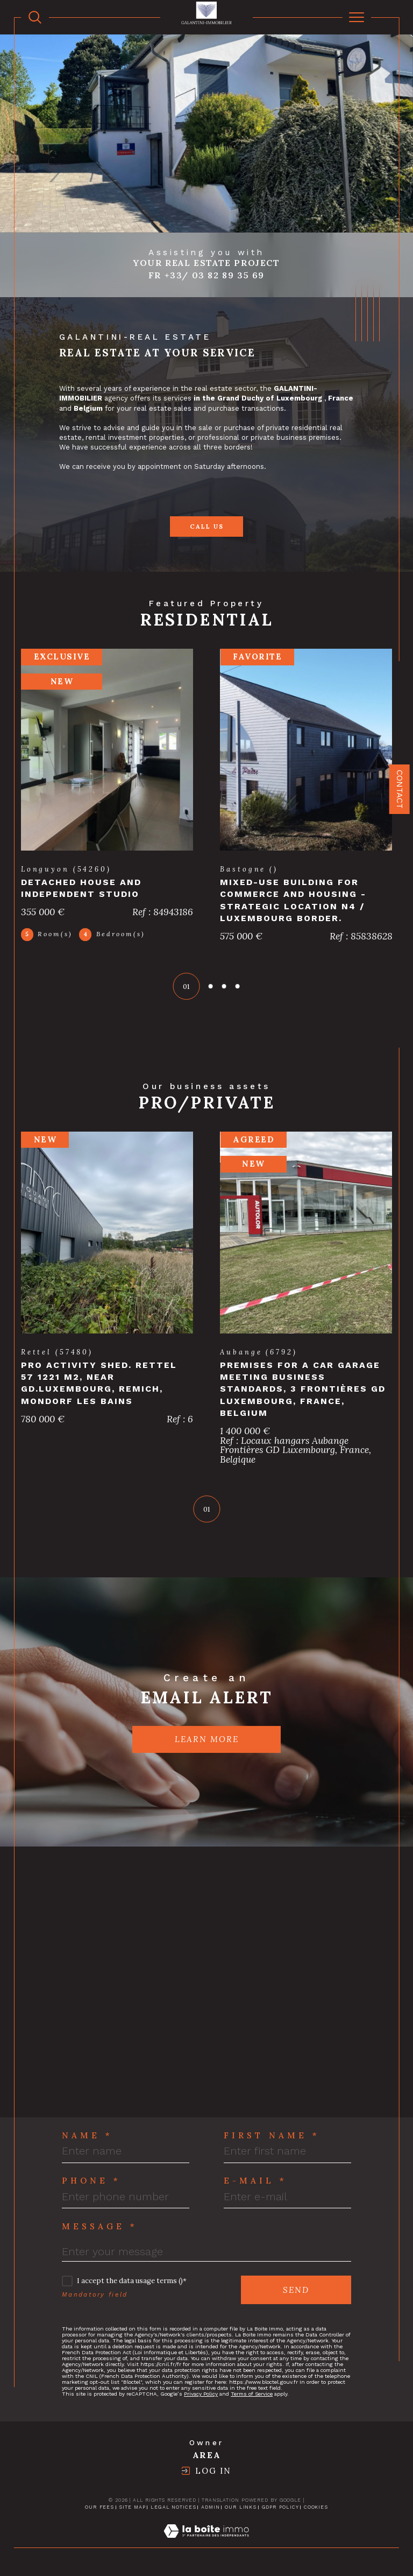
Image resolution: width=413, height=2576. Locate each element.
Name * (87, 2137)
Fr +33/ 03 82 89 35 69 (206, 275)
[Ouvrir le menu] (357, 17)
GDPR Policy (280, 2508)
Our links (241, 2508)
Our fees (99, 2508)
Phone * (91, 2182)
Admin (210, 2508)
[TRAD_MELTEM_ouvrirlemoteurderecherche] (35, 17)
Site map (132, 2508)
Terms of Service (252, 2395)
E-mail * (255, 2182)
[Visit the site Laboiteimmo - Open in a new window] (206, 2544)
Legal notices (173, 2508)
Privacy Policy (201, 2395)
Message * (100, 2228)
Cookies (316, 2508)
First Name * (272, 2137)
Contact (399, 789)
